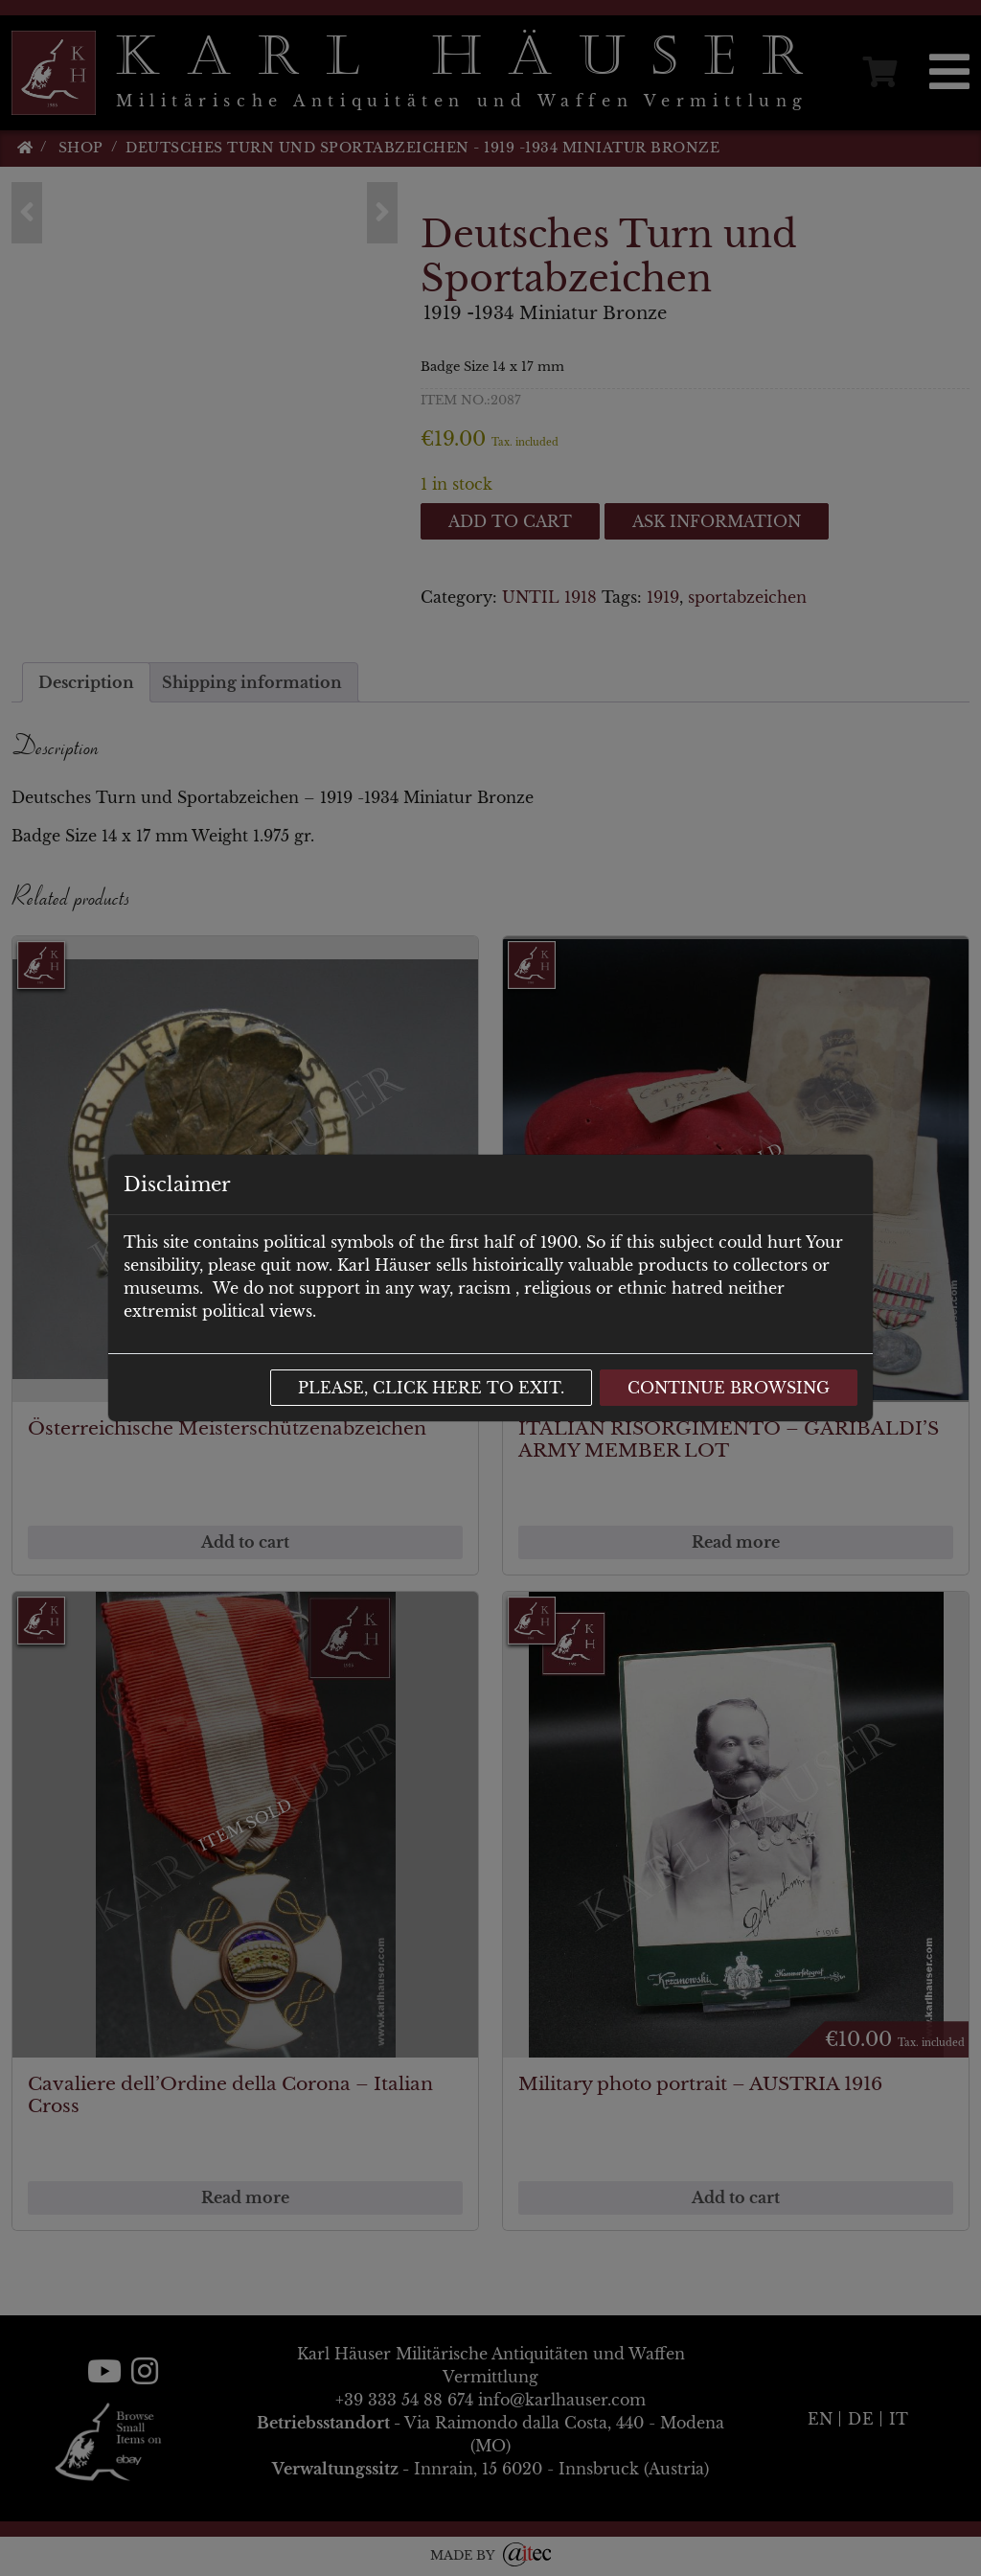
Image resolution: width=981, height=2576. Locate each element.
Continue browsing (728, 1387)
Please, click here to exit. (431, 1387)
